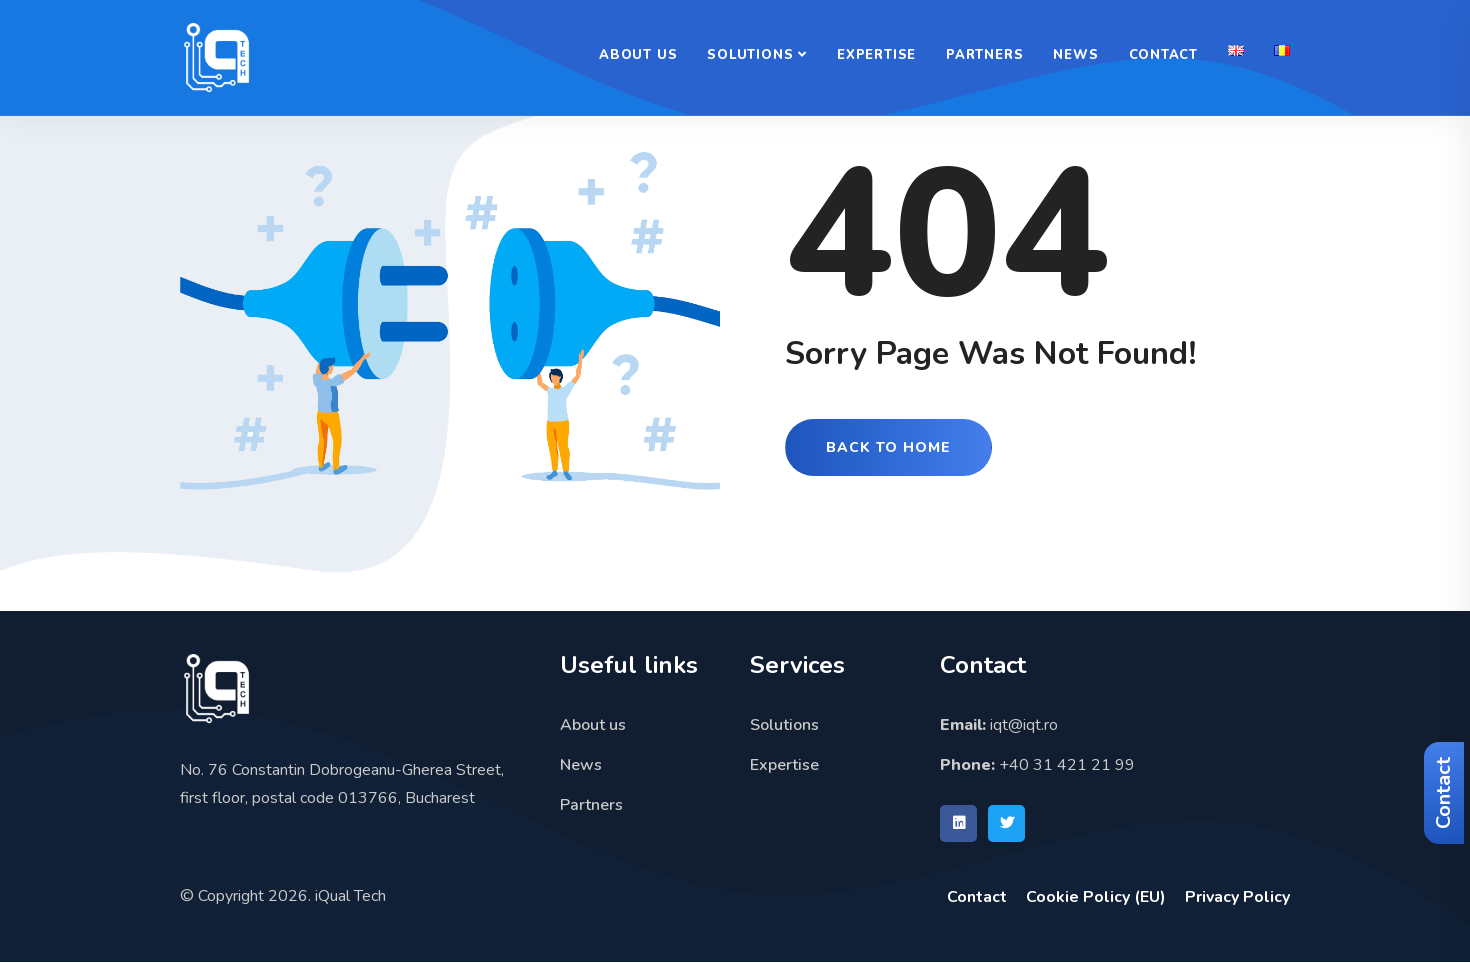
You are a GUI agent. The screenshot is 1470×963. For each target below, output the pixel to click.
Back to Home (888, 447)
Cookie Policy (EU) (1096, 897)
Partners (984, 55)
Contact (1443, 793)
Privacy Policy (1237, 897)
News (1075, 55)
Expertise (876, 55)
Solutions (750, 55)
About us (638, 55)
